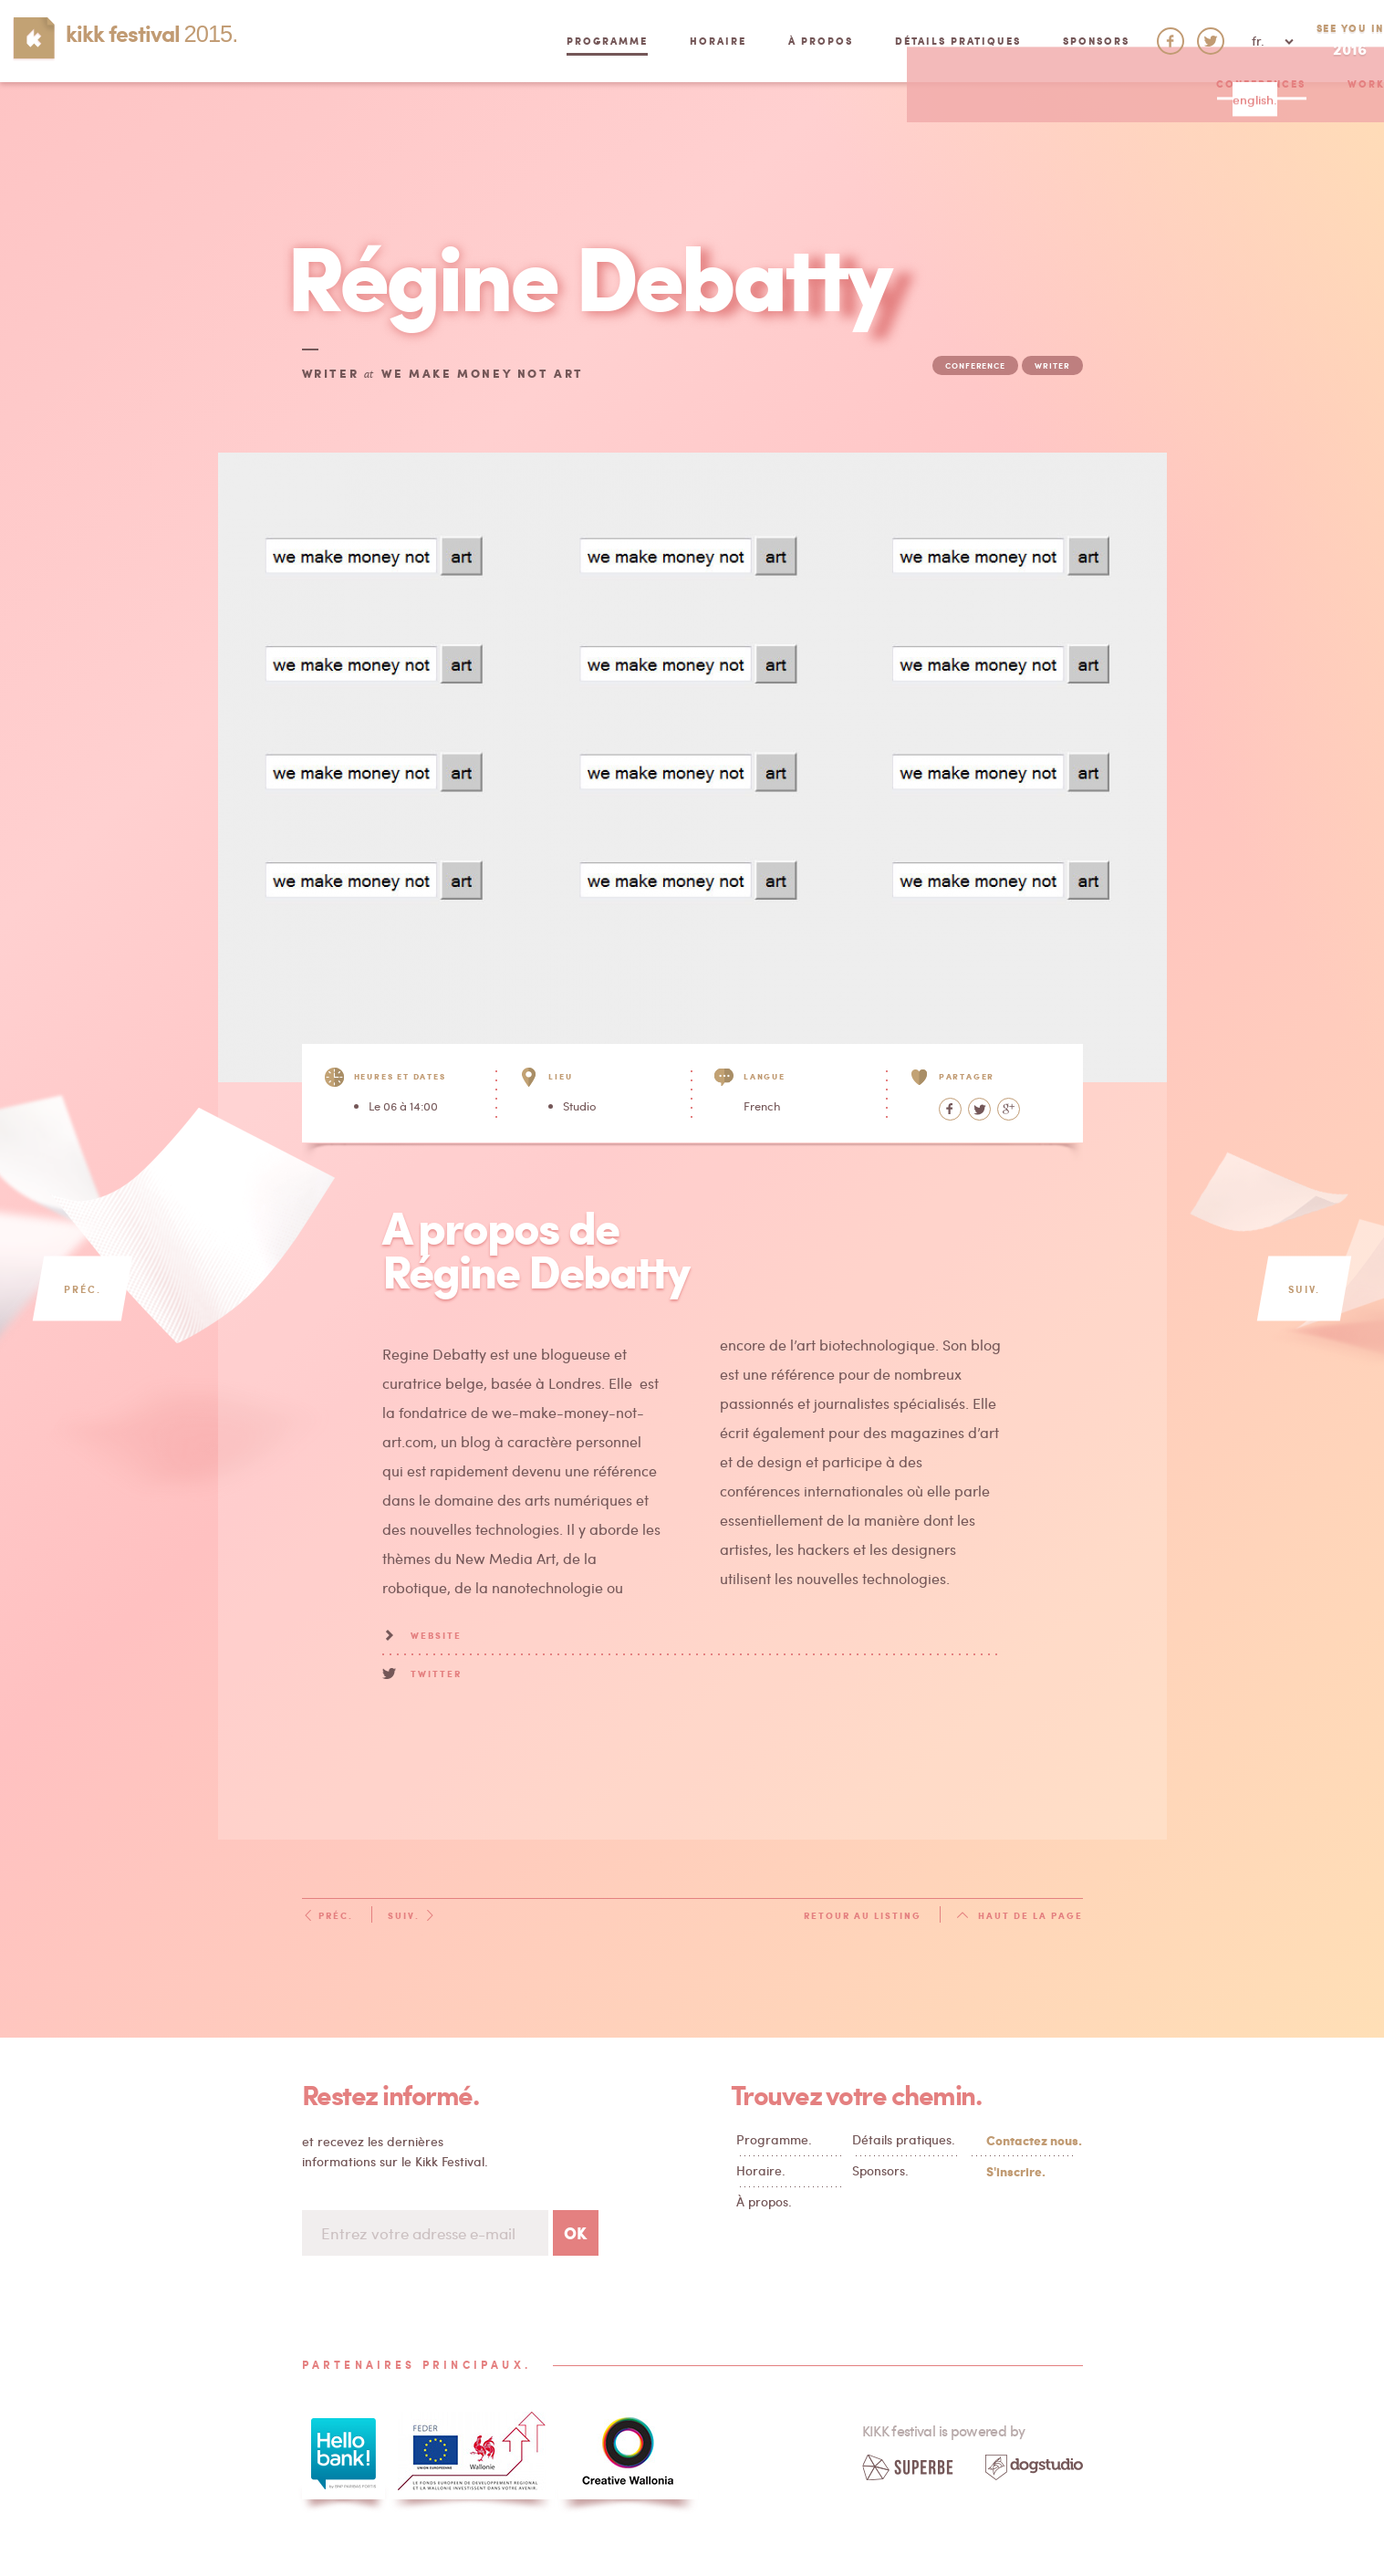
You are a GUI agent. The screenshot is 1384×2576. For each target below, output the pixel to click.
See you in (1312, 41)
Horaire (641, 40)
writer (1052, 365)
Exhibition (600, 122)
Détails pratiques (881, 40)
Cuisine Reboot (968, 122)
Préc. (327, 1915)
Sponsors (1019, 40)
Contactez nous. (1029, 2140)
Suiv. (412, 1915)
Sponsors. (880, 2170)
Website (436, 1635)
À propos (744, 40)
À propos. (764, 2201)
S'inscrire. (1016, 2171)
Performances (822, 122)
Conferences (355, 122)
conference (975, 365)
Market (705, 122)
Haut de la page (1019, 1915)
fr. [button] (1196, 40)
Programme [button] (530, 40)
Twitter (436, 1673)
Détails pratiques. (903, 2139)
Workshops (481, 122)
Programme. (774, 2139)
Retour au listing (862, 1915)
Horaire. (761, 2170)
